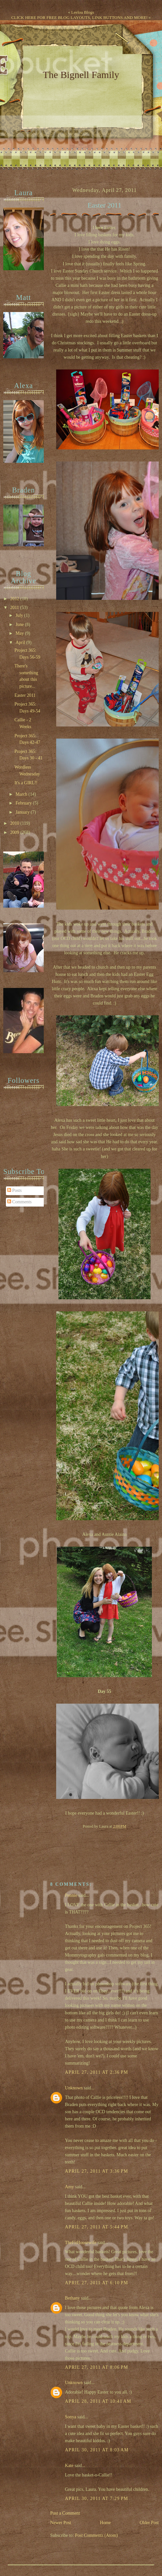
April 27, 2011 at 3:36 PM (96, 2171)
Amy (69, 2186)
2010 (15, 823)
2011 (15, 607)
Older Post (149, 2522)
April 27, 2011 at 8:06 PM (96, 2367)
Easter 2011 (105, 205)
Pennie (71, 1895)
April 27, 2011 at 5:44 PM (96, 2227)
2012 (15, 598)
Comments (19, 1201)
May (20, 633)
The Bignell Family (81, 74)
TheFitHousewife (80, 2242)
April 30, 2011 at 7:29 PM (96, 2498)
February (24, 803)
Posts (14, 1190)
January (23, 812)
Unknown (74, 2087)
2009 (15, 832)
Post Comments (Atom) (96, 2535)
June (20, 624)
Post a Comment (65, 2513)
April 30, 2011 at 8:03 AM (97, 2449)
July (20, 615)
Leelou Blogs (82, 12)
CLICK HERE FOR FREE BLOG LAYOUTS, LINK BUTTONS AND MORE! (79, 17)
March (22, 794)
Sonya (70, 2416)
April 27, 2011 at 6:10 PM (96, 2282)
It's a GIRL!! (26, 782)
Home (105, 2522)
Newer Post (60, 2522)
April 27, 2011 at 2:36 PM (96, 2072)
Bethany (72, 2298)
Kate (69, 2465)
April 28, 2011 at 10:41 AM (98, 2401)
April (21, 642)
